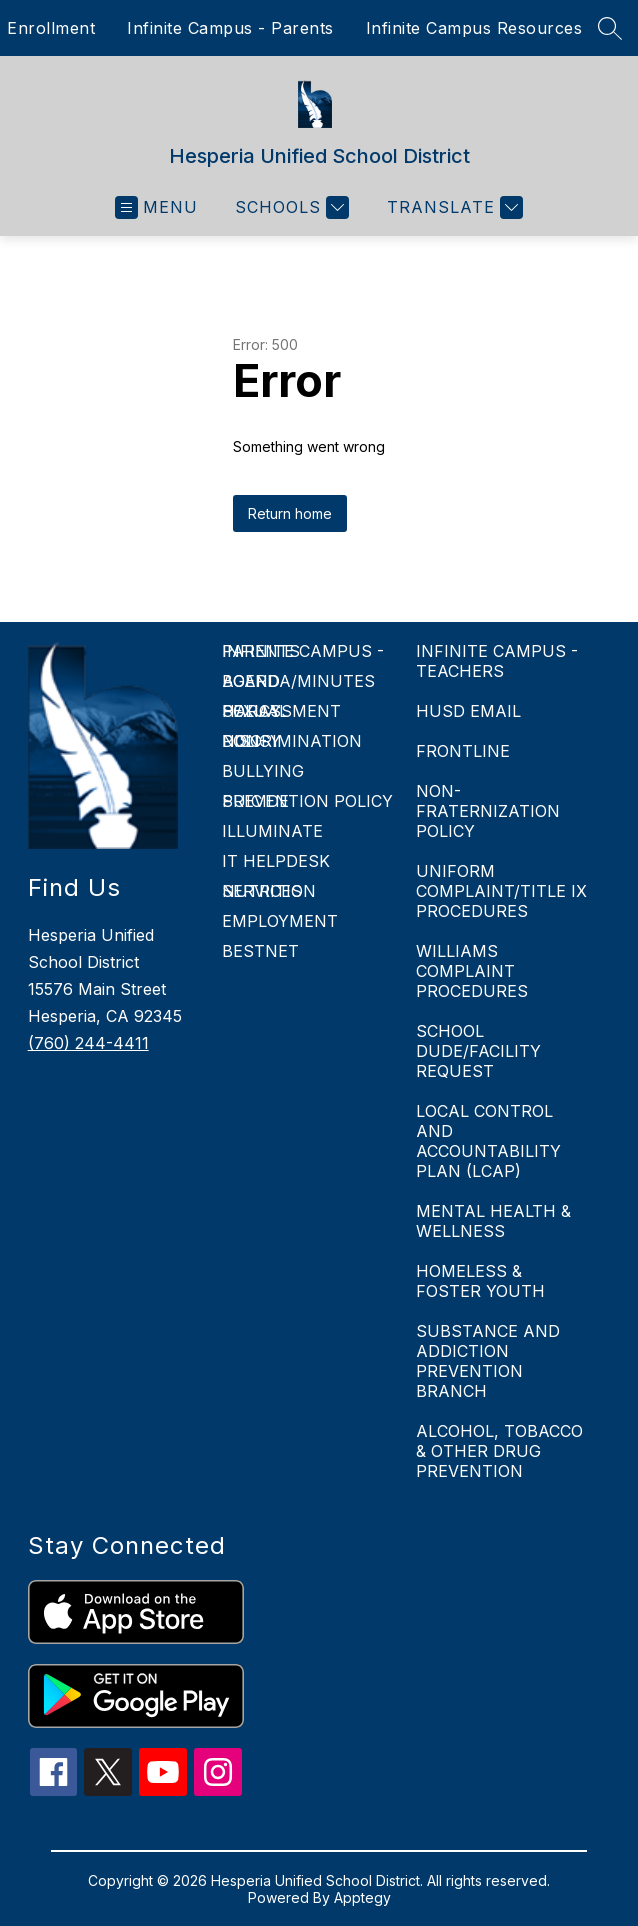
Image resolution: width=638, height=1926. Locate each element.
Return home (290, 513)
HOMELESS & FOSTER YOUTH (480, 1281)
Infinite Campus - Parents (230, 28)
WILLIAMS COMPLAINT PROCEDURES (472, 971)
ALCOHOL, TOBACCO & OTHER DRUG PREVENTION (499, 1451)
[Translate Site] (452, 207)
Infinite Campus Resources (474, 28)
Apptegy (362, 1897)
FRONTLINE (463, 751)
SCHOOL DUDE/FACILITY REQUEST (478, 1051)
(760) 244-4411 (88, 1043)
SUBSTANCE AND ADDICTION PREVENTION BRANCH (488, 1361)
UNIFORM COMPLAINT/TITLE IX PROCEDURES (501, 891)
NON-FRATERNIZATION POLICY (488, 811)
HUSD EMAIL (468, 711)
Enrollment (51, 28)
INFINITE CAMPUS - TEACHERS (497, 661)
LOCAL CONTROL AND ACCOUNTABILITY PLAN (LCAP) (488, 1141)
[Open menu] (156, 207)
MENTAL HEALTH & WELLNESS (493, 1221)
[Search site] (610, 28)
